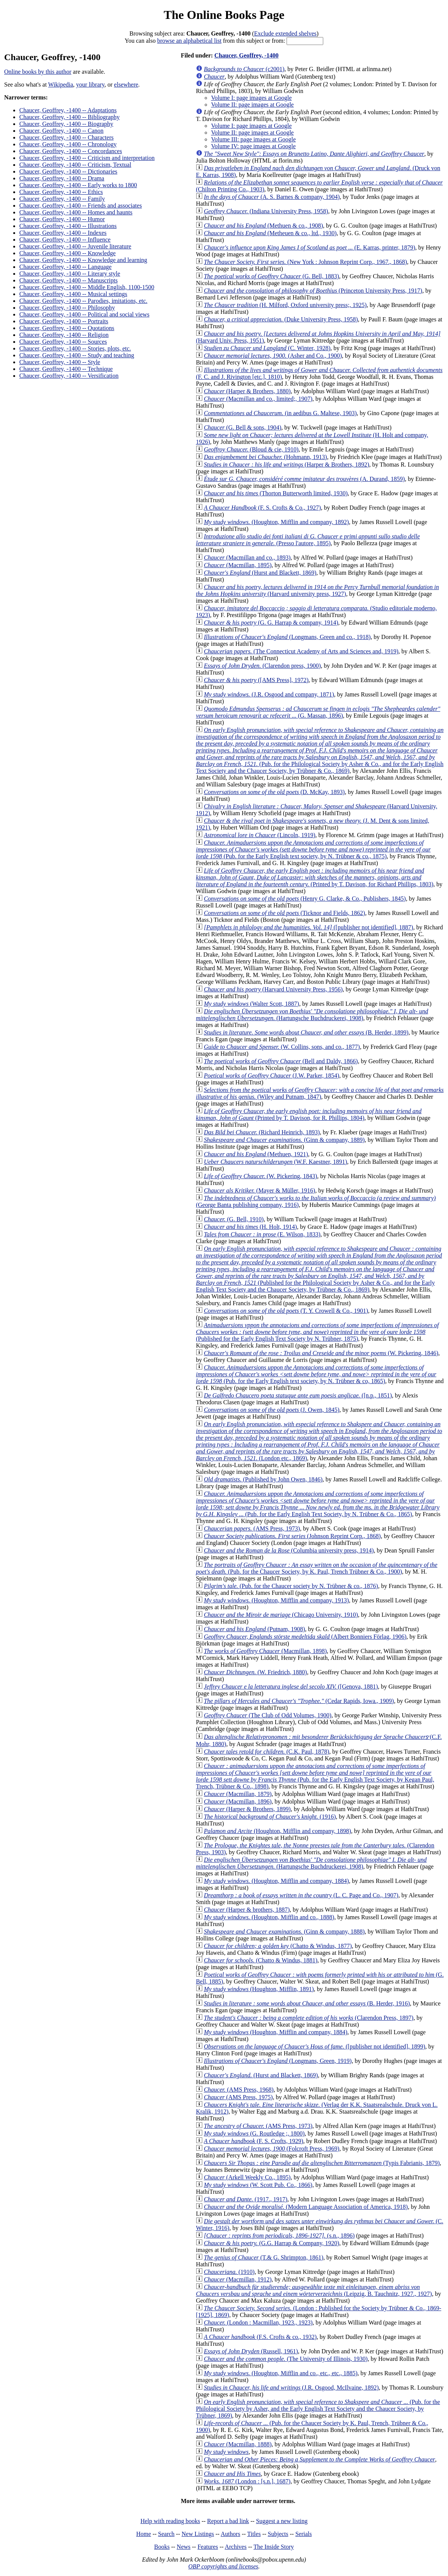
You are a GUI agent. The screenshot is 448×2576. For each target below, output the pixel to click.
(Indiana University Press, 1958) (266, 211)
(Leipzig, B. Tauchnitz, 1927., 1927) (314, 2290)
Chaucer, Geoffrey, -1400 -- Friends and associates (80, 205)
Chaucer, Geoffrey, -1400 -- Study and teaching (76, 355)
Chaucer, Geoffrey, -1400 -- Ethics (61, 192)
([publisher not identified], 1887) (308, 927)
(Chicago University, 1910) (281, 1614)
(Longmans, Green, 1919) (278, 2061)
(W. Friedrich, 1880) (255, 1672)
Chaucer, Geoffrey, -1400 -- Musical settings (73, 294)
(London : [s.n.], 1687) (247, 2481)
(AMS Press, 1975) (238, 2097)
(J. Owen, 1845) (271, 1410)
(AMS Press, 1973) (252, 1528)
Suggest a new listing (281, 2521)
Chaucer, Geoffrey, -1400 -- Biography (66, 124)
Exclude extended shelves (285, 33)
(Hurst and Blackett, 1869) (260, 572)
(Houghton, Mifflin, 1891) (259, 1989)
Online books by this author (37, 71)
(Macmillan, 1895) (237, 565)
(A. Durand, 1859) (304, 479)
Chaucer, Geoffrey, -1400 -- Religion (64, 335)
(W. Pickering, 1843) (260, 1176)
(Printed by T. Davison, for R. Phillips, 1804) (309, 1114)
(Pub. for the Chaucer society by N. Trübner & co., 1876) (291, 1586)
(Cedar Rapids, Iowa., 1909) (299, 1701)
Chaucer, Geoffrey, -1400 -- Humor (62, 219)
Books (162, 2546)
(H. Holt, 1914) (250, 1227)
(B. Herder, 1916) (307, 2003)
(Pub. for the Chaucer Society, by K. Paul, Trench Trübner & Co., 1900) (316, 1568)
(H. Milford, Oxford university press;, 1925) (285, 305)
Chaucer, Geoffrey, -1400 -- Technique (66, 369)
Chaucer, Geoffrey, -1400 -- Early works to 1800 (78, 185)
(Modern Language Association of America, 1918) (306, 2207)
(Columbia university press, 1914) (289, 1550)
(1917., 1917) (245, 2199)
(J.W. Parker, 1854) (271, 1075)
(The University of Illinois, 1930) (285, 2359)
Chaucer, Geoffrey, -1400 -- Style (59, 362)
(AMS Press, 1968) (238, 2089)
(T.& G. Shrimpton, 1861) (263, 2257)
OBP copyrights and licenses (223, 2566)
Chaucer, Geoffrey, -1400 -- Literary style (69, 273)
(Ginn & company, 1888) (284, 1931)
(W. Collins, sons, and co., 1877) (282, 1047)
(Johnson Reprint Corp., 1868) (292, 1536)
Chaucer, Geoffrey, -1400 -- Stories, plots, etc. (75, 348)
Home (143, 2534)
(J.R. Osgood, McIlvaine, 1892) (291, 2387)
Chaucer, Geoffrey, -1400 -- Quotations (66, 328)
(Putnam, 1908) (254, 1629)
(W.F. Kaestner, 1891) (275, 1162)
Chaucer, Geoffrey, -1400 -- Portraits (63, 321)
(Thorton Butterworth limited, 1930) (275, 493)
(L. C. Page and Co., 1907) (301, 1895)
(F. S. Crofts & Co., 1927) (262, 507)
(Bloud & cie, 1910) (251, 449)
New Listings (197, 2534)
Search (166, 2534)
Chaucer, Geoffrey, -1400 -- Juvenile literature (75, 246)
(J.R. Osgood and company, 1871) (269, 694)
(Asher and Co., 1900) (273, 355)
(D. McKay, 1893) (274, 792)
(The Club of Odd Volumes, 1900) (267, 1715)
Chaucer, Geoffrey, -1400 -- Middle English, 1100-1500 (86, 287)
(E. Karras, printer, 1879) (309, 247)
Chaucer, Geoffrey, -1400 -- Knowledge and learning (83, 260)
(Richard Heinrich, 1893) (262, 1132)
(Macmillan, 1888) (237, 2444)
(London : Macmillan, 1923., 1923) (258, 2322)
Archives (235, 2546)
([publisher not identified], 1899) (314, 2046)
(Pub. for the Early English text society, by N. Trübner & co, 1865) (316, 1374)
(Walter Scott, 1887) (251, 1003)
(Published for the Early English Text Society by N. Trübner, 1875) (317, 1332)
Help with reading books (170, 2521)
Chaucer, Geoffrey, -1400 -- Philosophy (67, 307)
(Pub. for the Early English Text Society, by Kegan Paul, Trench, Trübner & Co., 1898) (315, 1776)
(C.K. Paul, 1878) (266, 1751)
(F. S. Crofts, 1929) (253, 2141)
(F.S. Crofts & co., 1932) (260, 2337)
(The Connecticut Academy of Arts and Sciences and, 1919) (301, 651)
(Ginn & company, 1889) (284, 1140)
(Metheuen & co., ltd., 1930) (270, 233)
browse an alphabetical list (189, 40)
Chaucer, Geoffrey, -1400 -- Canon (61, 130)
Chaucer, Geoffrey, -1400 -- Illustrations (68, 226)
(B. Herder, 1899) (306, 1032)
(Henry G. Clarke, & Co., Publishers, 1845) (305, 898)
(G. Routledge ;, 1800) (254, 2133)
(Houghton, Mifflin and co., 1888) (269, 1917)
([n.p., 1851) (298, 1395)
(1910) (229, 2272)
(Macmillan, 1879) (237, 1794)
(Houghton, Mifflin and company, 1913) (276, 1600)
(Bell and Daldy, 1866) (281, 1061)
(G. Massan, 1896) (318, 712)
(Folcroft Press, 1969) (271, 2148)
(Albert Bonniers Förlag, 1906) (305, 1636)
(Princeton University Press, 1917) (313, 290)
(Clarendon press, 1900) (262, 665)
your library (90, 84)
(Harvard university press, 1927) (317, 590)
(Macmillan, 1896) (237, 1801)
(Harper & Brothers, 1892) (286, 464)
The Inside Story (274, 2546)
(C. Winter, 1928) (267, 348)
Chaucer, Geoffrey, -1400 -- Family (62, 198)
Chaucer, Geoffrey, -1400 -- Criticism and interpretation (87, 158)
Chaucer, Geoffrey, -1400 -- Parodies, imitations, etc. (83, 301)
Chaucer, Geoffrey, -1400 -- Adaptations (68, 110)
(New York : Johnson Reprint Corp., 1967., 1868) (305, 262)
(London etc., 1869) (319, 1441)
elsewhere (126, 84)
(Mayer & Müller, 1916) (259, 1190)
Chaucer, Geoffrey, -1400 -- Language (65, 267)
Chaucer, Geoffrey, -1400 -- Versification (69, 375)
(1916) (270, 1816)
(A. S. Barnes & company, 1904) (271, 197)
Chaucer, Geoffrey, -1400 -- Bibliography (69, 117)
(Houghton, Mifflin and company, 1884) (276, 1881)
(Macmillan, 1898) (265, 1651)
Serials (303, 2534)
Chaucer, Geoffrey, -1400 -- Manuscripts (68, 280)
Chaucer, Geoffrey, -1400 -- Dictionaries (68, 171)
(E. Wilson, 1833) (262, 1234)
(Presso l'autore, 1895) (308, 539)
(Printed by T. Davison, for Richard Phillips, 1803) (314, 877)
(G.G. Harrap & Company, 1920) (271, 2243)
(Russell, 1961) (251, 2351)
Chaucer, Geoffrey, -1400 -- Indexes (63, 233)
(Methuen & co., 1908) (263, 225)
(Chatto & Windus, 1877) (278, 1946)
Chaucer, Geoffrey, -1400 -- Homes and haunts (75, 212)
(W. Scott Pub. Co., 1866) (258, 2185)
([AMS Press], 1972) (256, 680)
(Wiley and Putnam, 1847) (319, 1093)
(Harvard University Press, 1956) (273, 989)
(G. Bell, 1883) (271, 276)
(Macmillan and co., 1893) (247, 557)
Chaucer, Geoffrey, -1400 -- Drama (61, 178)
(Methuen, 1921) (256, 1154)
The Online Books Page (224, 15)
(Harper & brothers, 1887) (247, 1909)
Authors (230, 2534)
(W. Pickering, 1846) (321, 1353)
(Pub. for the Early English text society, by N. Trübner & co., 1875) (313, 849)
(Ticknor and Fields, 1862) (284, 913)
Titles (254, 2534)
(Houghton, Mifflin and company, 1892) (276, 522)
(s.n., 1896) (279, 2235)
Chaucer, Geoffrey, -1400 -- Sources (63, 341)
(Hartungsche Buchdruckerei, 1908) (312, 1014)
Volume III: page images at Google (253, 139)
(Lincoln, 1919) (259, 835)
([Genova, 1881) (291, 1686)
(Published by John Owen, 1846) (263, 1479)
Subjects (278, 2534)
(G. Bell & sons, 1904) (242, 427)
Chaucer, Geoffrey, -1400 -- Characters (66, 137)
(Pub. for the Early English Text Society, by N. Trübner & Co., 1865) (317, 1503)
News (183, 2546)
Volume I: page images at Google (251, 98)
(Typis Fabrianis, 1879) (322, 2163)
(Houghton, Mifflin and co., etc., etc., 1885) (280, 2373)
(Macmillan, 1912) (237, 2279)
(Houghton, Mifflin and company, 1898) (277, 1831)
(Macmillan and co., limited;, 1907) (258, 398)
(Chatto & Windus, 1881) (260, 1960)
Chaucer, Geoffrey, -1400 (246, 55)
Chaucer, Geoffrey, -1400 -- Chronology (68, 144)
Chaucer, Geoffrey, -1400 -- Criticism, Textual (75, 164)
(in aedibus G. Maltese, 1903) (280, 413)
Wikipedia (60, 84)
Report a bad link (228, 2521)
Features (207, 2546)
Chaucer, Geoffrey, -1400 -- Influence (64, 239)
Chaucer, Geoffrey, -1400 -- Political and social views (84, 314)
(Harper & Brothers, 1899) (247, 1809)
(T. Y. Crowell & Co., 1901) (286, 1310)
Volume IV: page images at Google (253, 146)
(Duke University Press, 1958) (281, 319)
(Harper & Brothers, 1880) (247, 391)
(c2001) (244, 69)
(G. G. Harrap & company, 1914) (271, 622)
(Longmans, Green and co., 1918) (287, 637)
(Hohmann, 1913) (265, 457)
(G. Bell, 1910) (234, 1219)
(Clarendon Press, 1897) (308, 2018)
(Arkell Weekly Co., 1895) (247, 2177)
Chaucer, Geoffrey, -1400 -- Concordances (70, 151)
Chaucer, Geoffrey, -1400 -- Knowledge (67, 253)
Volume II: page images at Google (252, 104)
